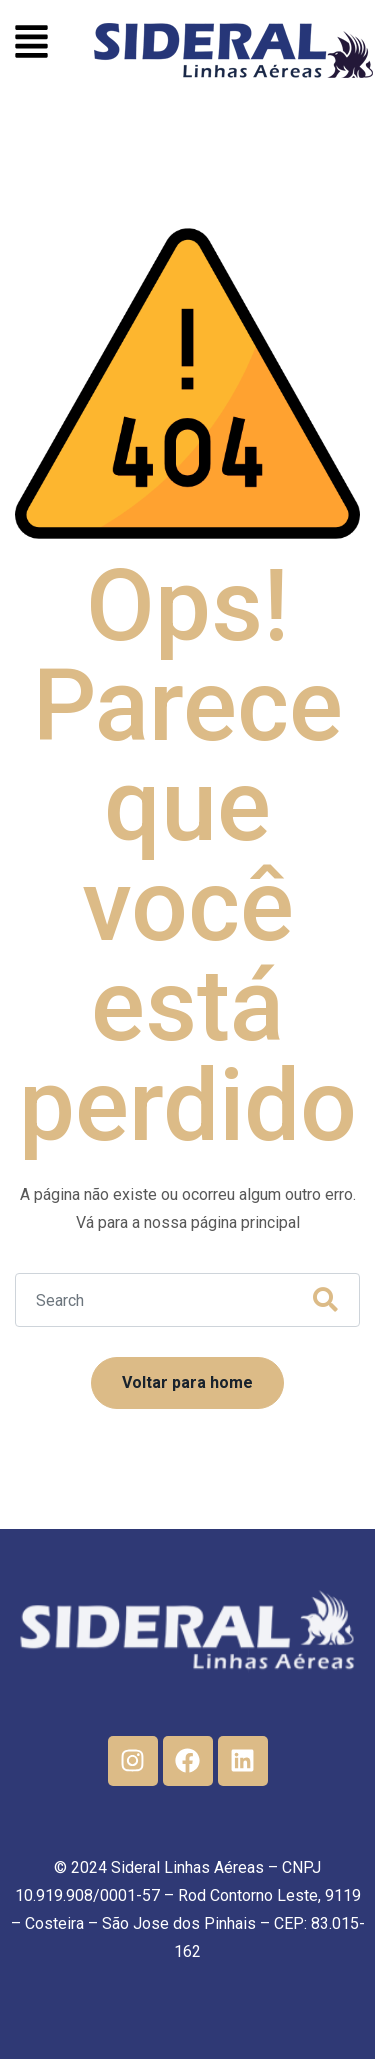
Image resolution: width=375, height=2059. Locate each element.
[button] (31, 44)
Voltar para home (187, 1382)
